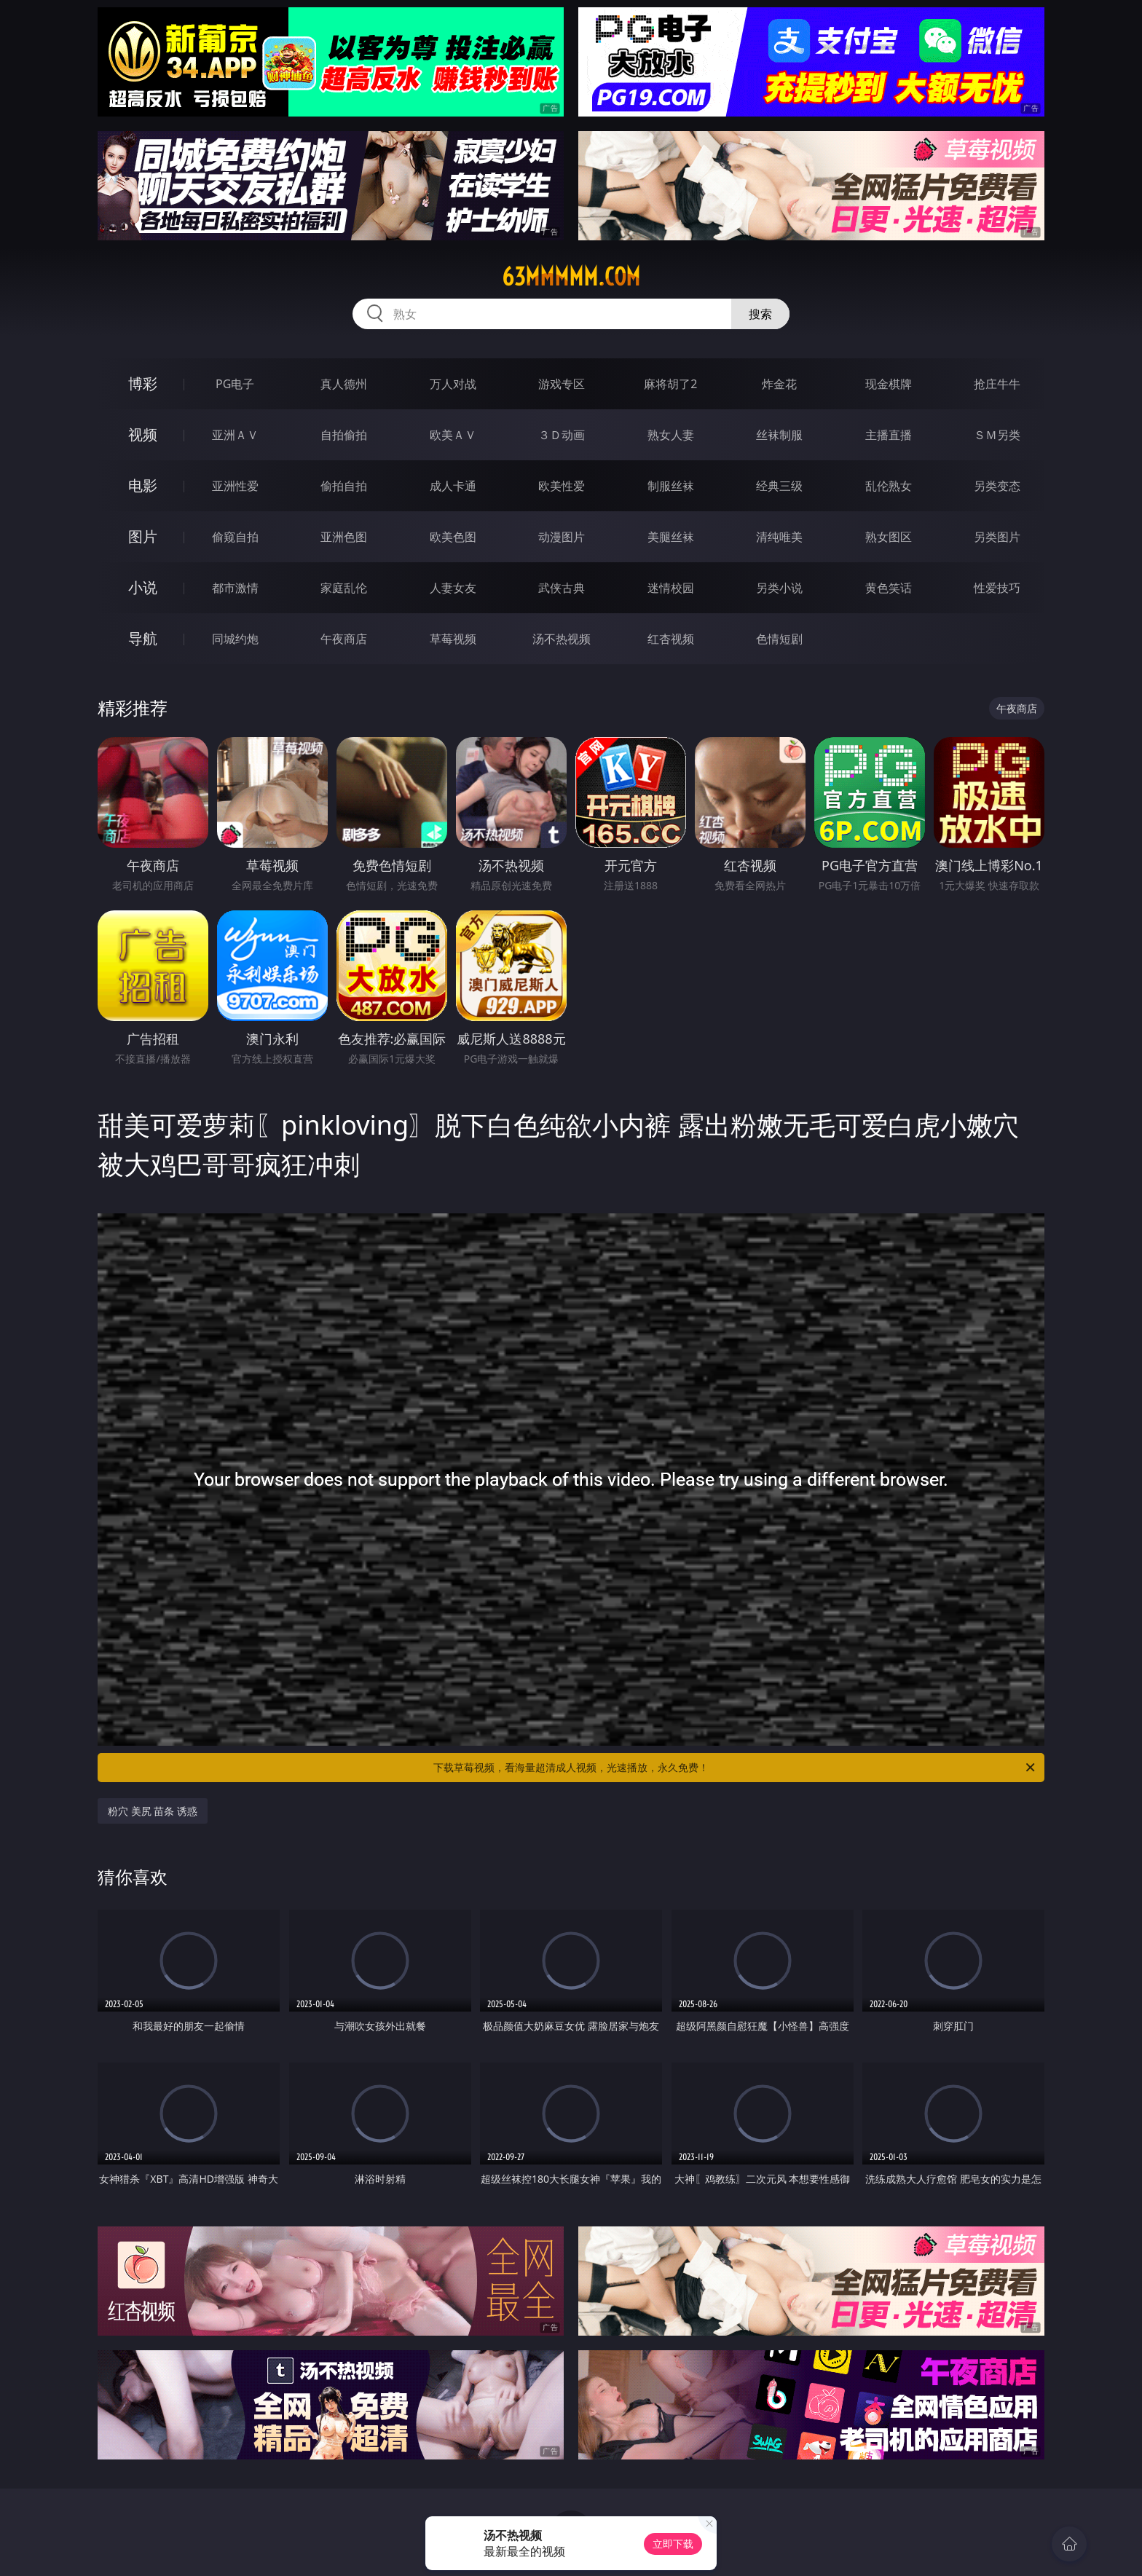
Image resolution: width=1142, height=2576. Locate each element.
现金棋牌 (888, 384)
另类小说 (779, 588)
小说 (142, 587)
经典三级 (779, 486)
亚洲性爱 (235, 486)
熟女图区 (888, 537)
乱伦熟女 (888, 486)
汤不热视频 (561, 639)
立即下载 (673, 2544)
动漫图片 (561, 537)
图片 (142, 536)
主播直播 (888, 435)
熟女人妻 (670, 435)
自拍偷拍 (343, 435)
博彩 (142, 383)
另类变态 (997, 486)
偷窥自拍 (235, 537)
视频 (142, 434)
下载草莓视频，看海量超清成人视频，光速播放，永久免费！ (735, 1767)
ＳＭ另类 (997, 435)
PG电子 (235, 384)
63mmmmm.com (571, 276)
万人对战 (453, 384)
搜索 (760, 314)
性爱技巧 (997, 588)
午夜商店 (343, 639)
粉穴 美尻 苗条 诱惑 (152, 1811)
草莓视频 (453, 639)
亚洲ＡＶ (235, 435)
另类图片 (997, 537)
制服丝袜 (670, 486)
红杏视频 (670, 639)
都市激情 (235, 588)
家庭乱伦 (343, 588)
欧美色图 (453, 537)
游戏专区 (561, 384)
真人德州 (343, 384)
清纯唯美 (779, 537)
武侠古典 (561, 588)
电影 (142, 485)
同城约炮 (235, 639)
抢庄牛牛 (997, 384)
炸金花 (779, 384)
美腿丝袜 (670, 537)
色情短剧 (779, 639)
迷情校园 (670, 588)
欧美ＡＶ (453, 435)
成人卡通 (453, 486)
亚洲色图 (343, 537)
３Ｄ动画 (561, 435)
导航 (142, 638)
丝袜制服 (779, 435)
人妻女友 (453, 588)
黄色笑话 (888, 588)
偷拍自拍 (343, 486)
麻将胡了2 (670, 384)
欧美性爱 (561, 486)
